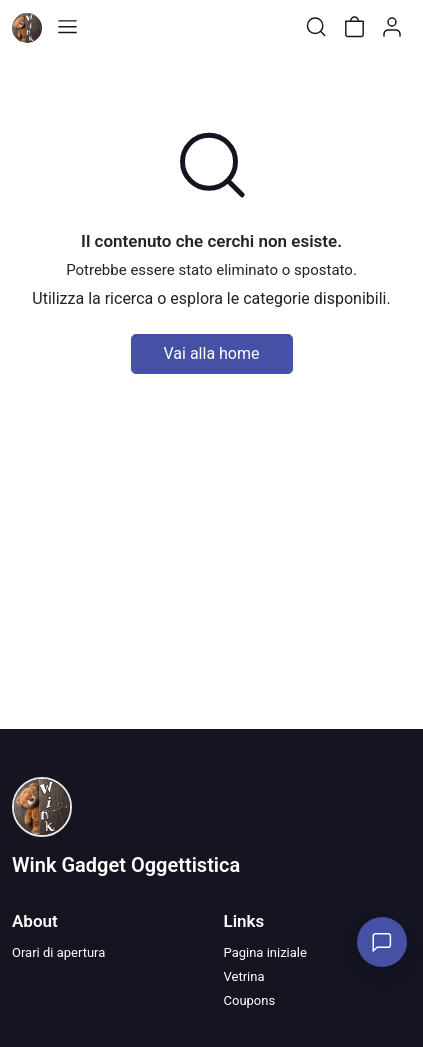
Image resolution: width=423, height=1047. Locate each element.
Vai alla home (212, 353)
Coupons (250, 1000)
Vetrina (244, 976)
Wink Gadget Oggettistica (126, 865)
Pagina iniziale (265, 952)
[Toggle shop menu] (67, 27)
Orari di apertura (58, 952)
